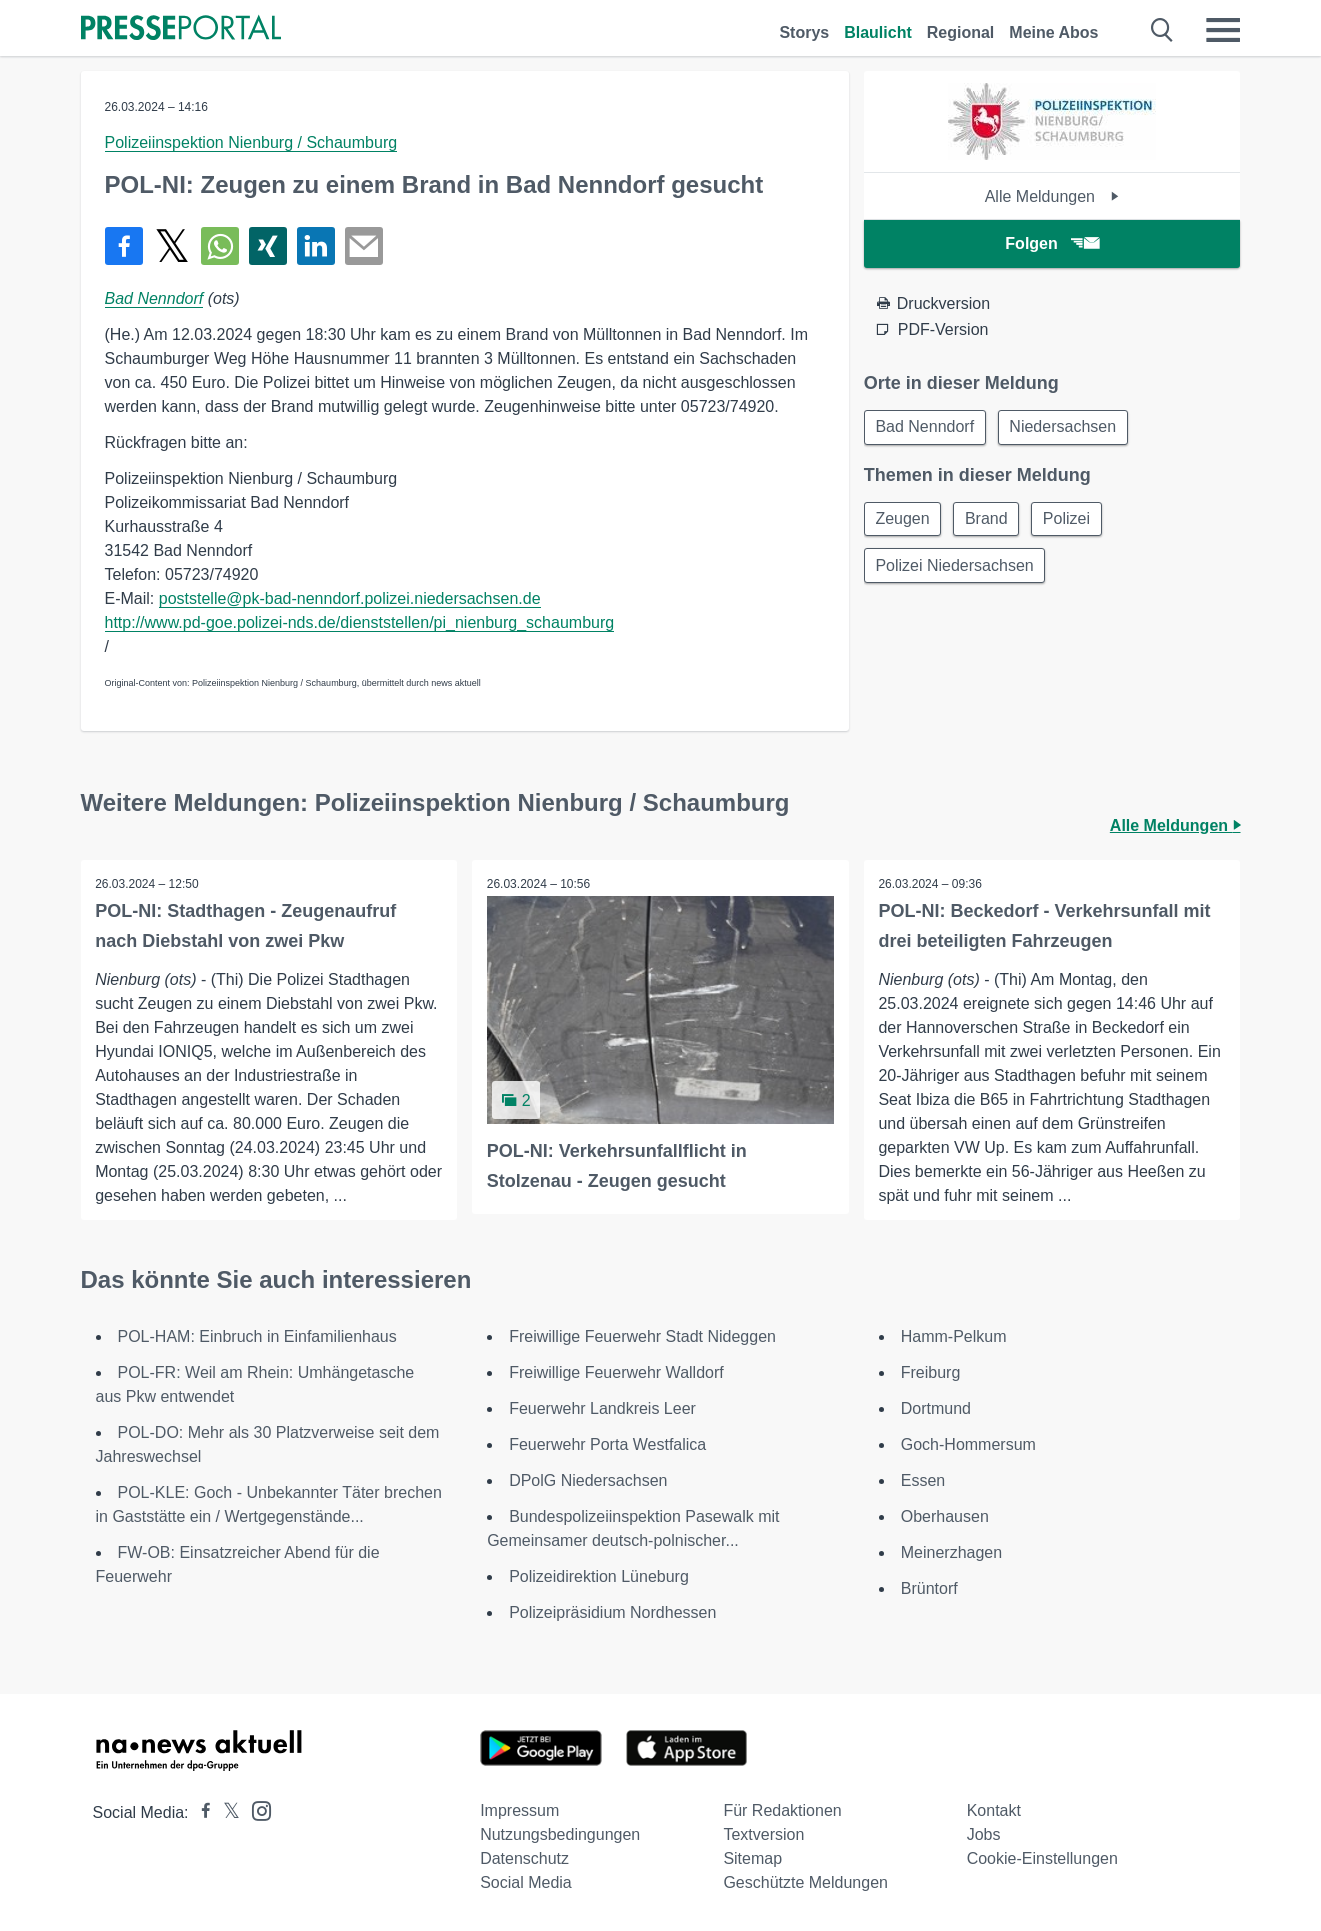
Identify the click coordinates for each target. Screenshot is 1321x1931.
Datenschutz (524, 1858)
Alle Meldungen (1052, 196)
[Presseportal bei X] (225, 1812)
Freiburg (931, 1372)
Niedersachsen (1066, 427)
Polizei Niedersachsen (956, 568)
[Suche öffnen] (1162, 30)
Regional (961, 32)
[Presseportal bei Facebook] (200, 1812)
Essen (923, 1480)
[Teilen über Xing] (268, 246)
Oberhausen (945, 1516)
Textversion (763, 1834)
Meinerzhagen (951, 1552)
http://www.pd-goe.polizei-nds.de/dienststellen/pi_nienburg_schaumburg (360, 622)
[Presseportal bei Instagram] (255, 1809)
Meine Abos (1053, 32)
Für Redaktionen (782, 1810)
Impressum (519, 1810)
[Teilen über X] (172, 246)
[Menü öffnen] (1223, 30)
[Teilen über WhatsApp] (220, 246)
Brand (990, 520)
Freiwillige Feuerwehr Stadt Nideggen (642, 1336)
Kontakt (994, 1810)
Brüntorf (929, 1588)
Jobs (984, 1834)
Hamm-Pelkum (954, 1336)
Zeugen (904, 520)
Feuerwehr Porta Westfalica (607, 1444)
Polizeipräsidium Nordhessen (612, 1612)
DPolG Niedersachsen (588, 1480)
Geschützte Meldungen (805, 1882)
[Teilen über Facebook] (124, 246)
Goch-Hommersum (968, 1444)
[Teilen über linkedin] (316, 246)
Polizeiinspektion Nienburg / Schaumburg (251, 142)
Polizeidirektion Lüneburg (599, 1576)
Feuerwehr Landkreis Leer (602, 1408)
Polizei (1073, 520)
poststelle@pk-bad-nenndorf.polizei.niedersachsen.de (350, 598)
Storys (804, 32)
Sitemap (752, 1858)
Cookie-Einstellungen (1042, 1858)
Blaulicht (878, 32)
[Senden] (364, 246)
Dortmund (936, 1408)
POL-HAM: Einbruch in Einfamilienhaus (257, 1336)
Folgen (1051, 243)
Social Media (526, 1882)
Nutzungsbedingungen (560, 1834)
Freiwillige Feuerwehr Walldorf (616, 1372)
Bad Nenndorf (154, 298)
